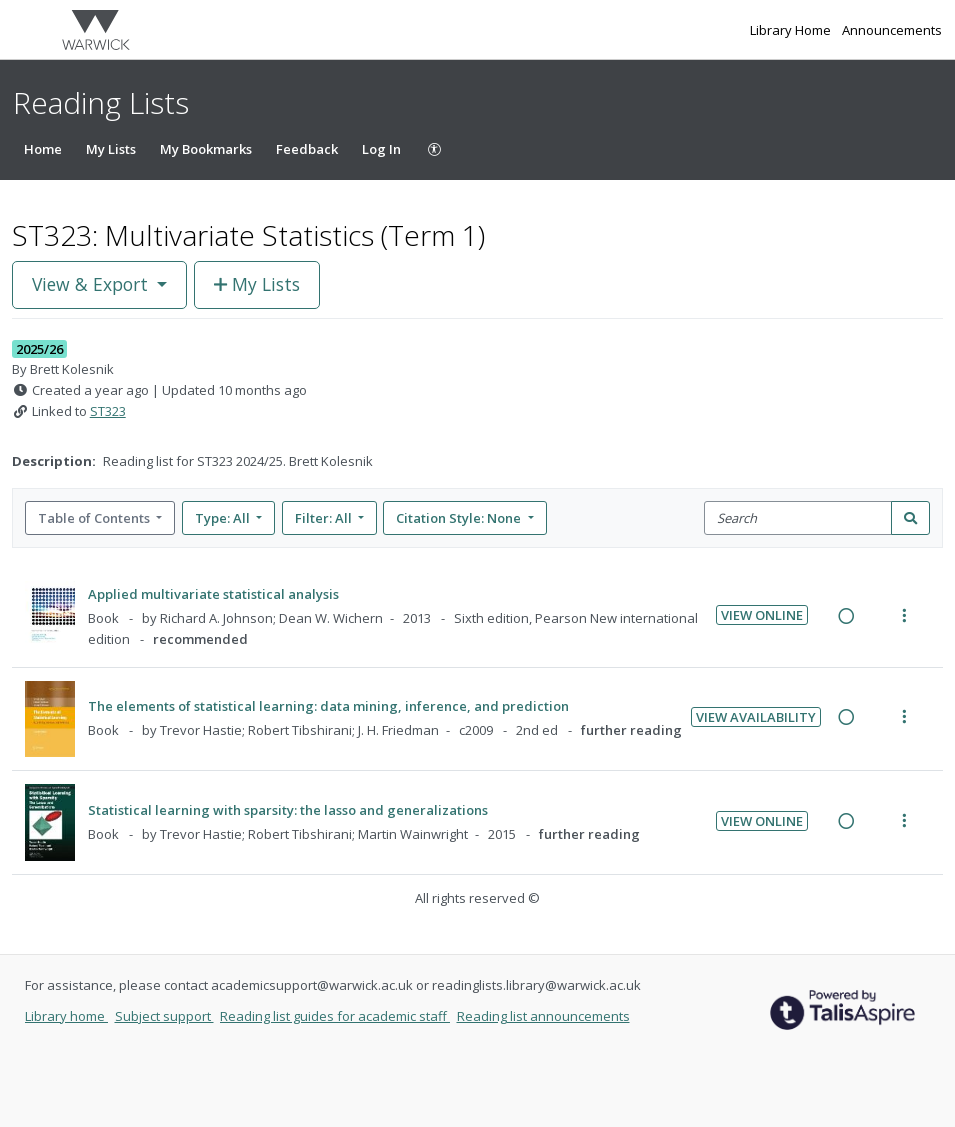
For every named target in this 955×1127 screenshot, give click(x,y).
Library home (66, 1016)
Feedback (307, 149)
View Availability (756, 717)
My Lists (111, 149)
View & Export (92, 284)
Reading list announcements (543, 1016)
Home (43, 149)
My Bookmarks (206, 149)
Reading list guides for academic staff (335, 1016)
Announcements (892, 30)
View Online (762, 615)
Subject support (164, 1016)
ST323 (108, 411)
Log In (381, 149)
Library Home (792, 30)
